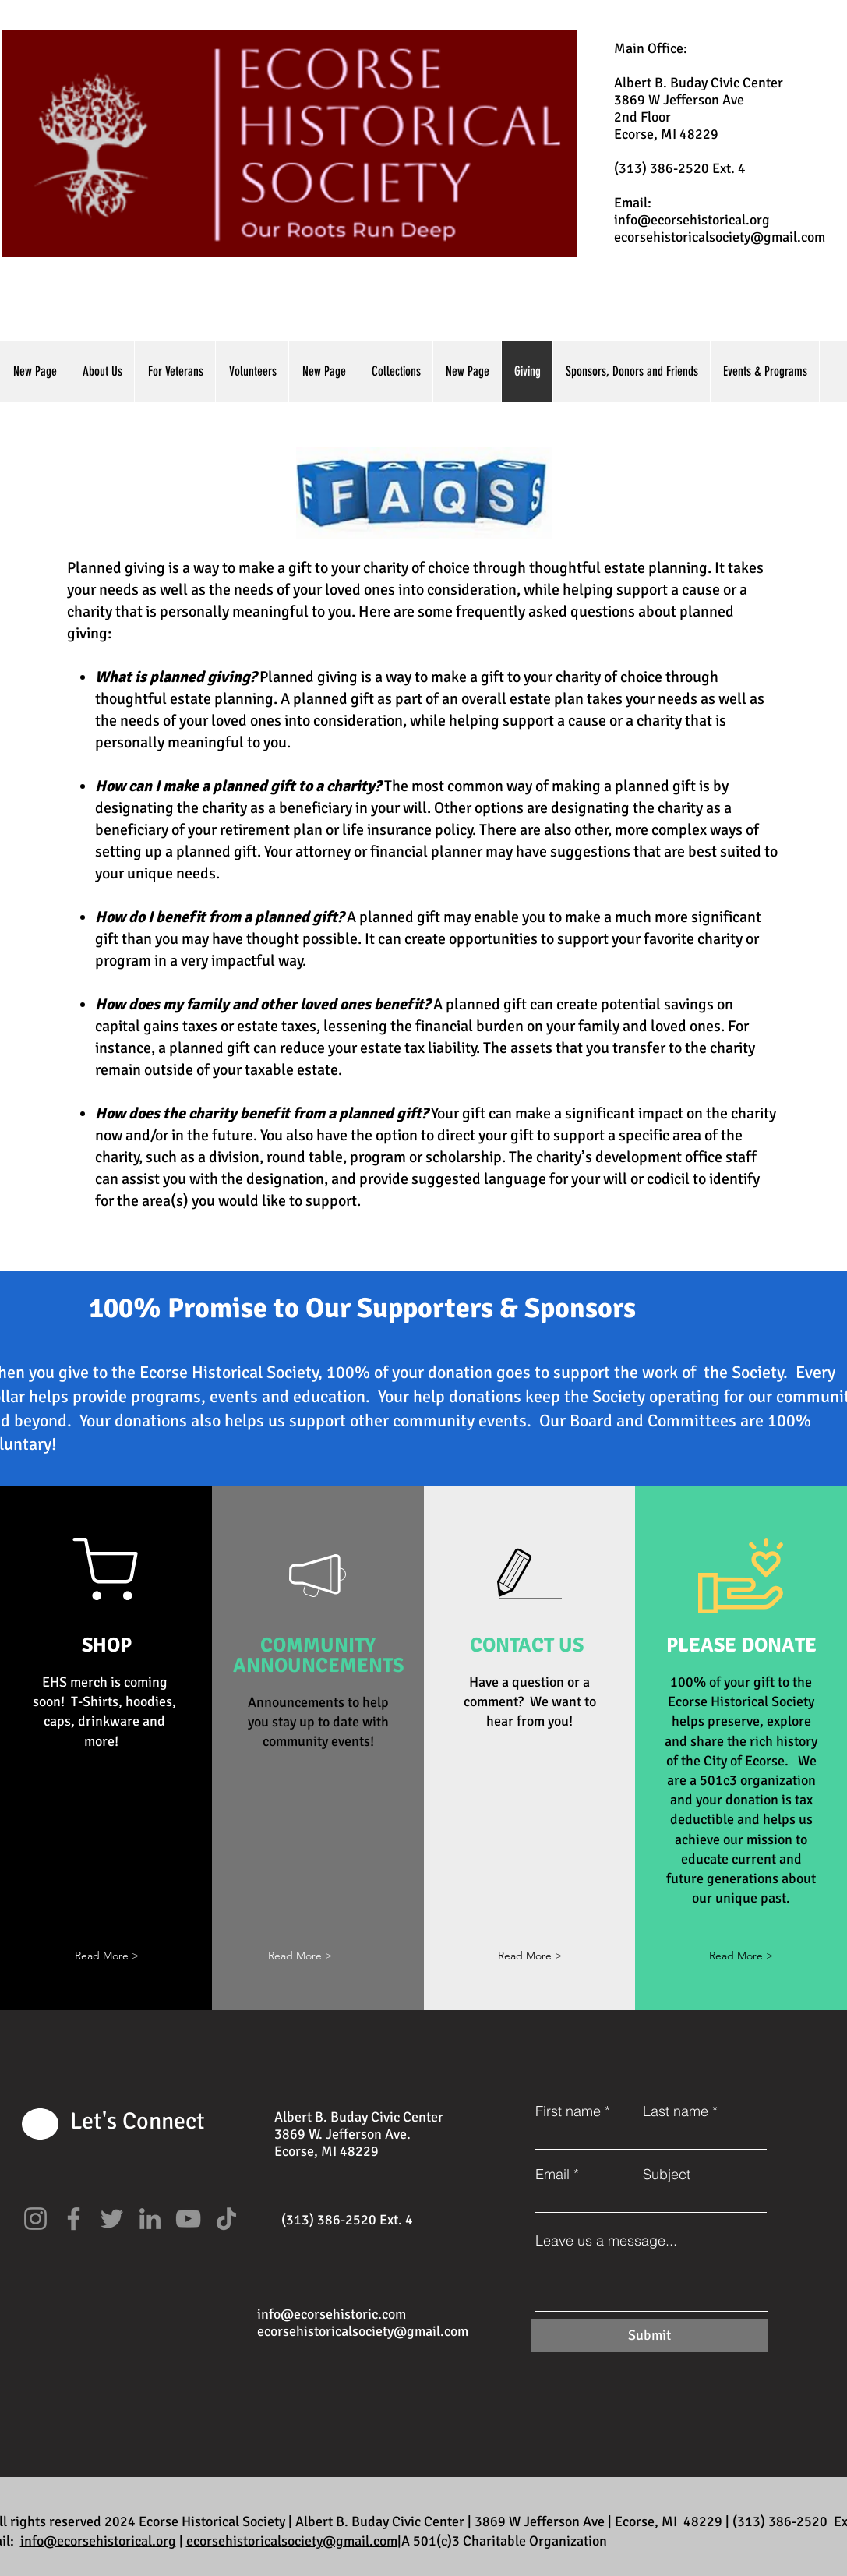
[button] (106, 1956)
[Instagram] (35, 2218)
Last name (675, 2111)
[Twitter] (112, 2218)
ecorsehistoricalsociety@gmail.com (719, 237)
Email (552, 2175)
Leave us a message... (606, 2241)
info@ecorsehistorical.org (692, 219)
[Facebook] (73, 2218)
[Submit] (649, 2335)
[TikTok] (226, 2218)
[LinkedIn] (150, 2218)
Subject (666, 2175)
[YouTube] (188, 2218)
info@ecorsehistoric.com (331, 2314)
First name (568, 2111)
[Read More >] (529, 1956)
